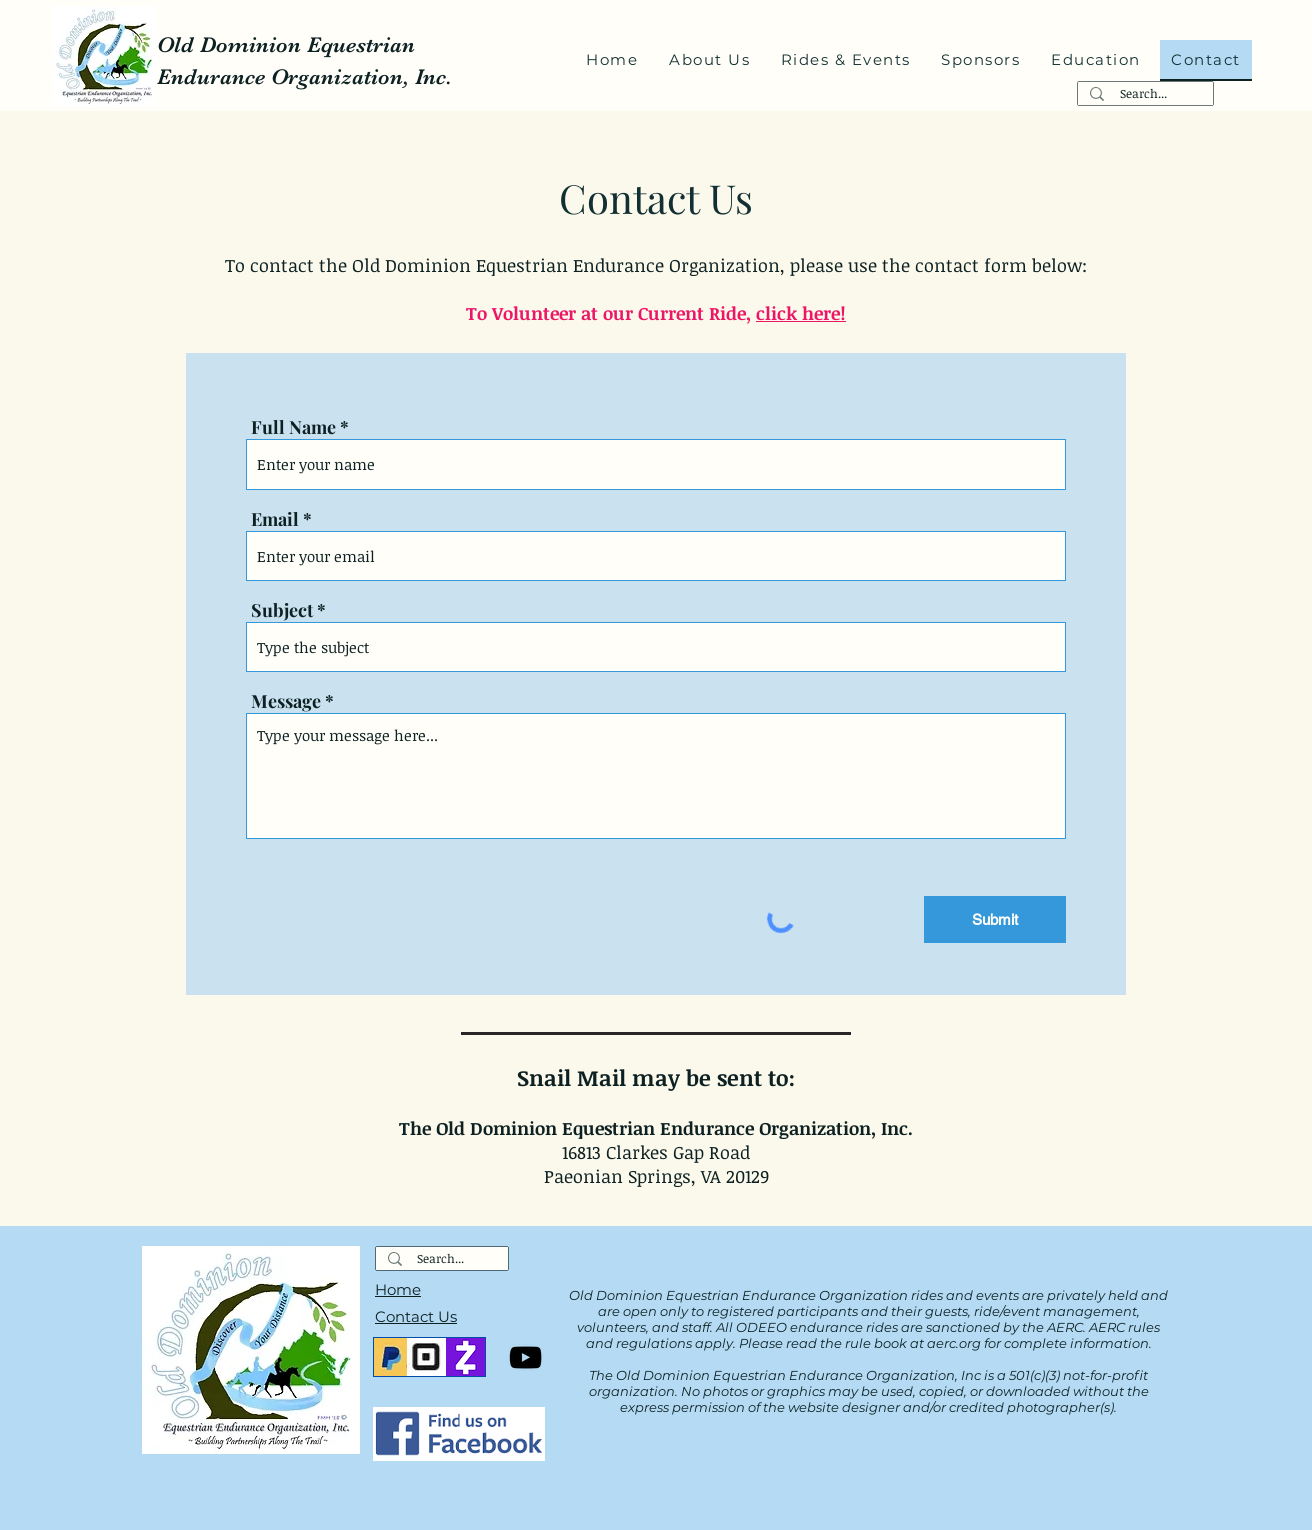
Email (275, 519)
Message (286, 701)
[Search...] (1143, 93)
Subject (282, 610)
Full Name (293, 427)
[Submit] (995, 919)
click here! (801, 313)
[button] (710, 60)
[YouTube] (525, 1357)
